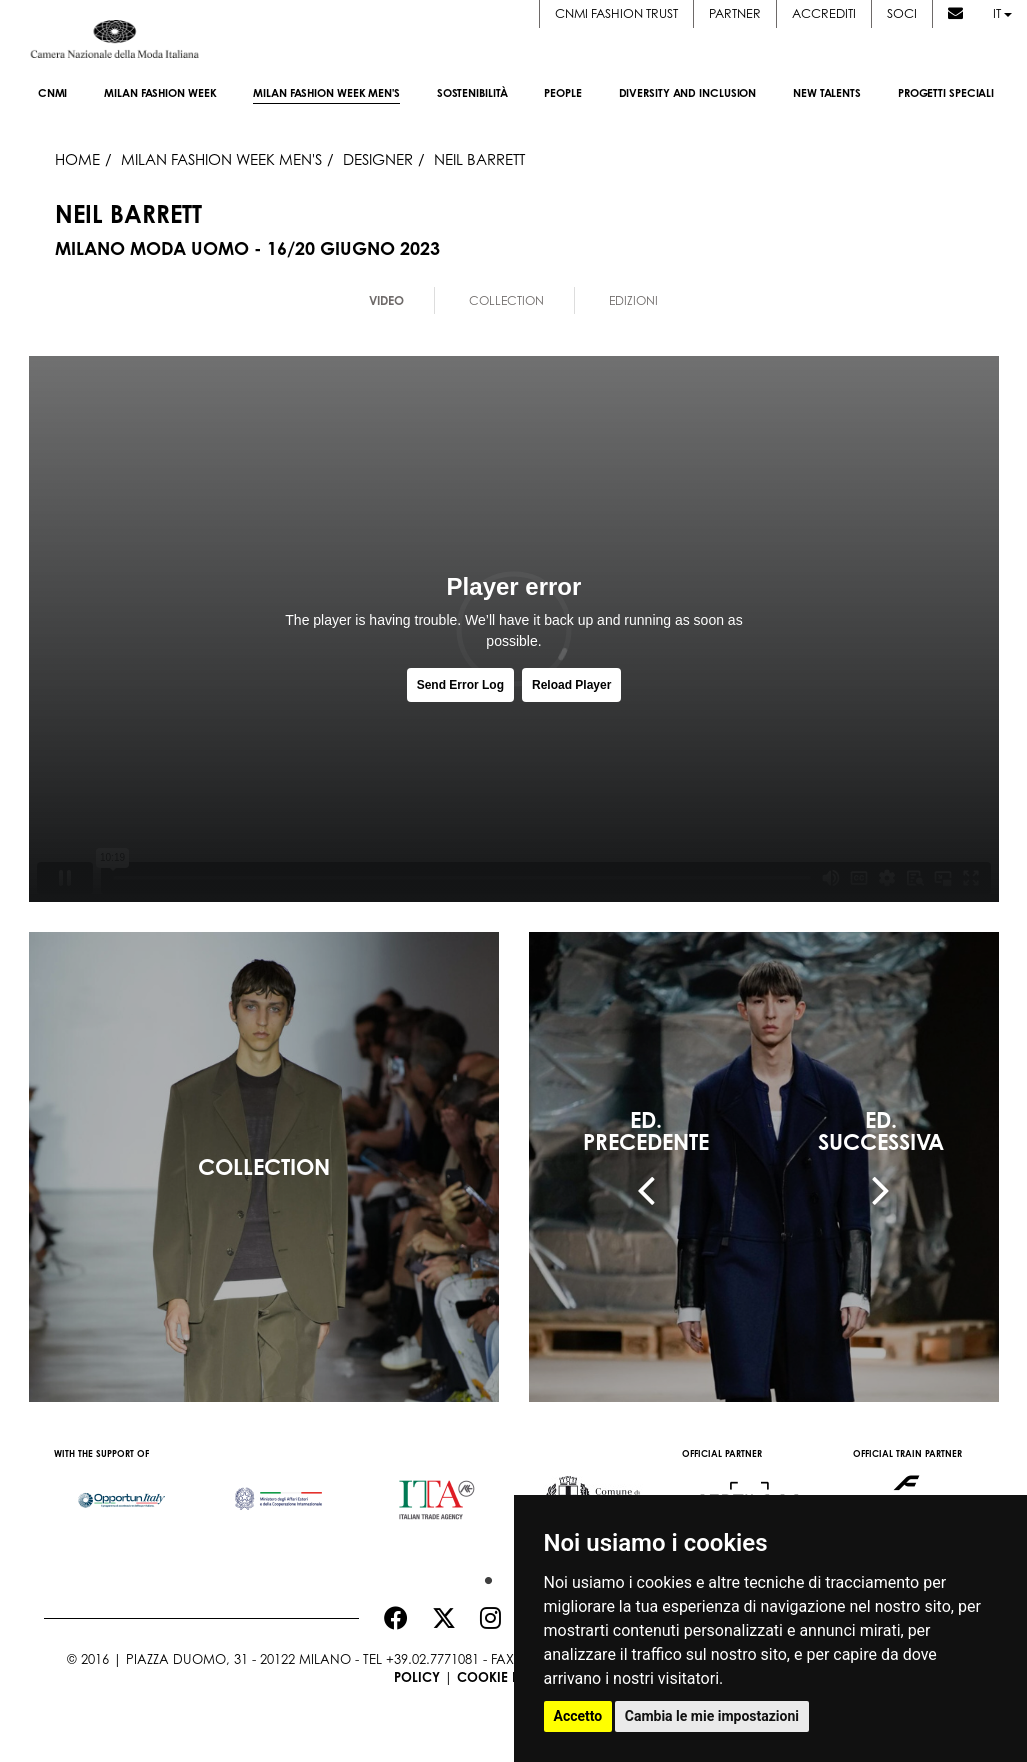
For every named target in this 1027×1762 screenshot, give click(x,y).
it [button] (1002, 13)
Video (386, 300)
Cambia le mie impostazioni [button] (712, 1716)
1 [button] (484, 1576)
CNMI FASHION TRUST (616, 13)
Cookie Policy (507, 1677)
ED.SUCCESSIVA (881, 1131)
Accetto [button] (578, 1716)
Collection (506, 300)
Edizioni (633, 300)
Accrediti (824, 13)
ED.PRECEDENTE (646, 1131)
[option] (122, 1490)
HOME (77, 159)
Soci (902, 13)
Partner (735, 13)
